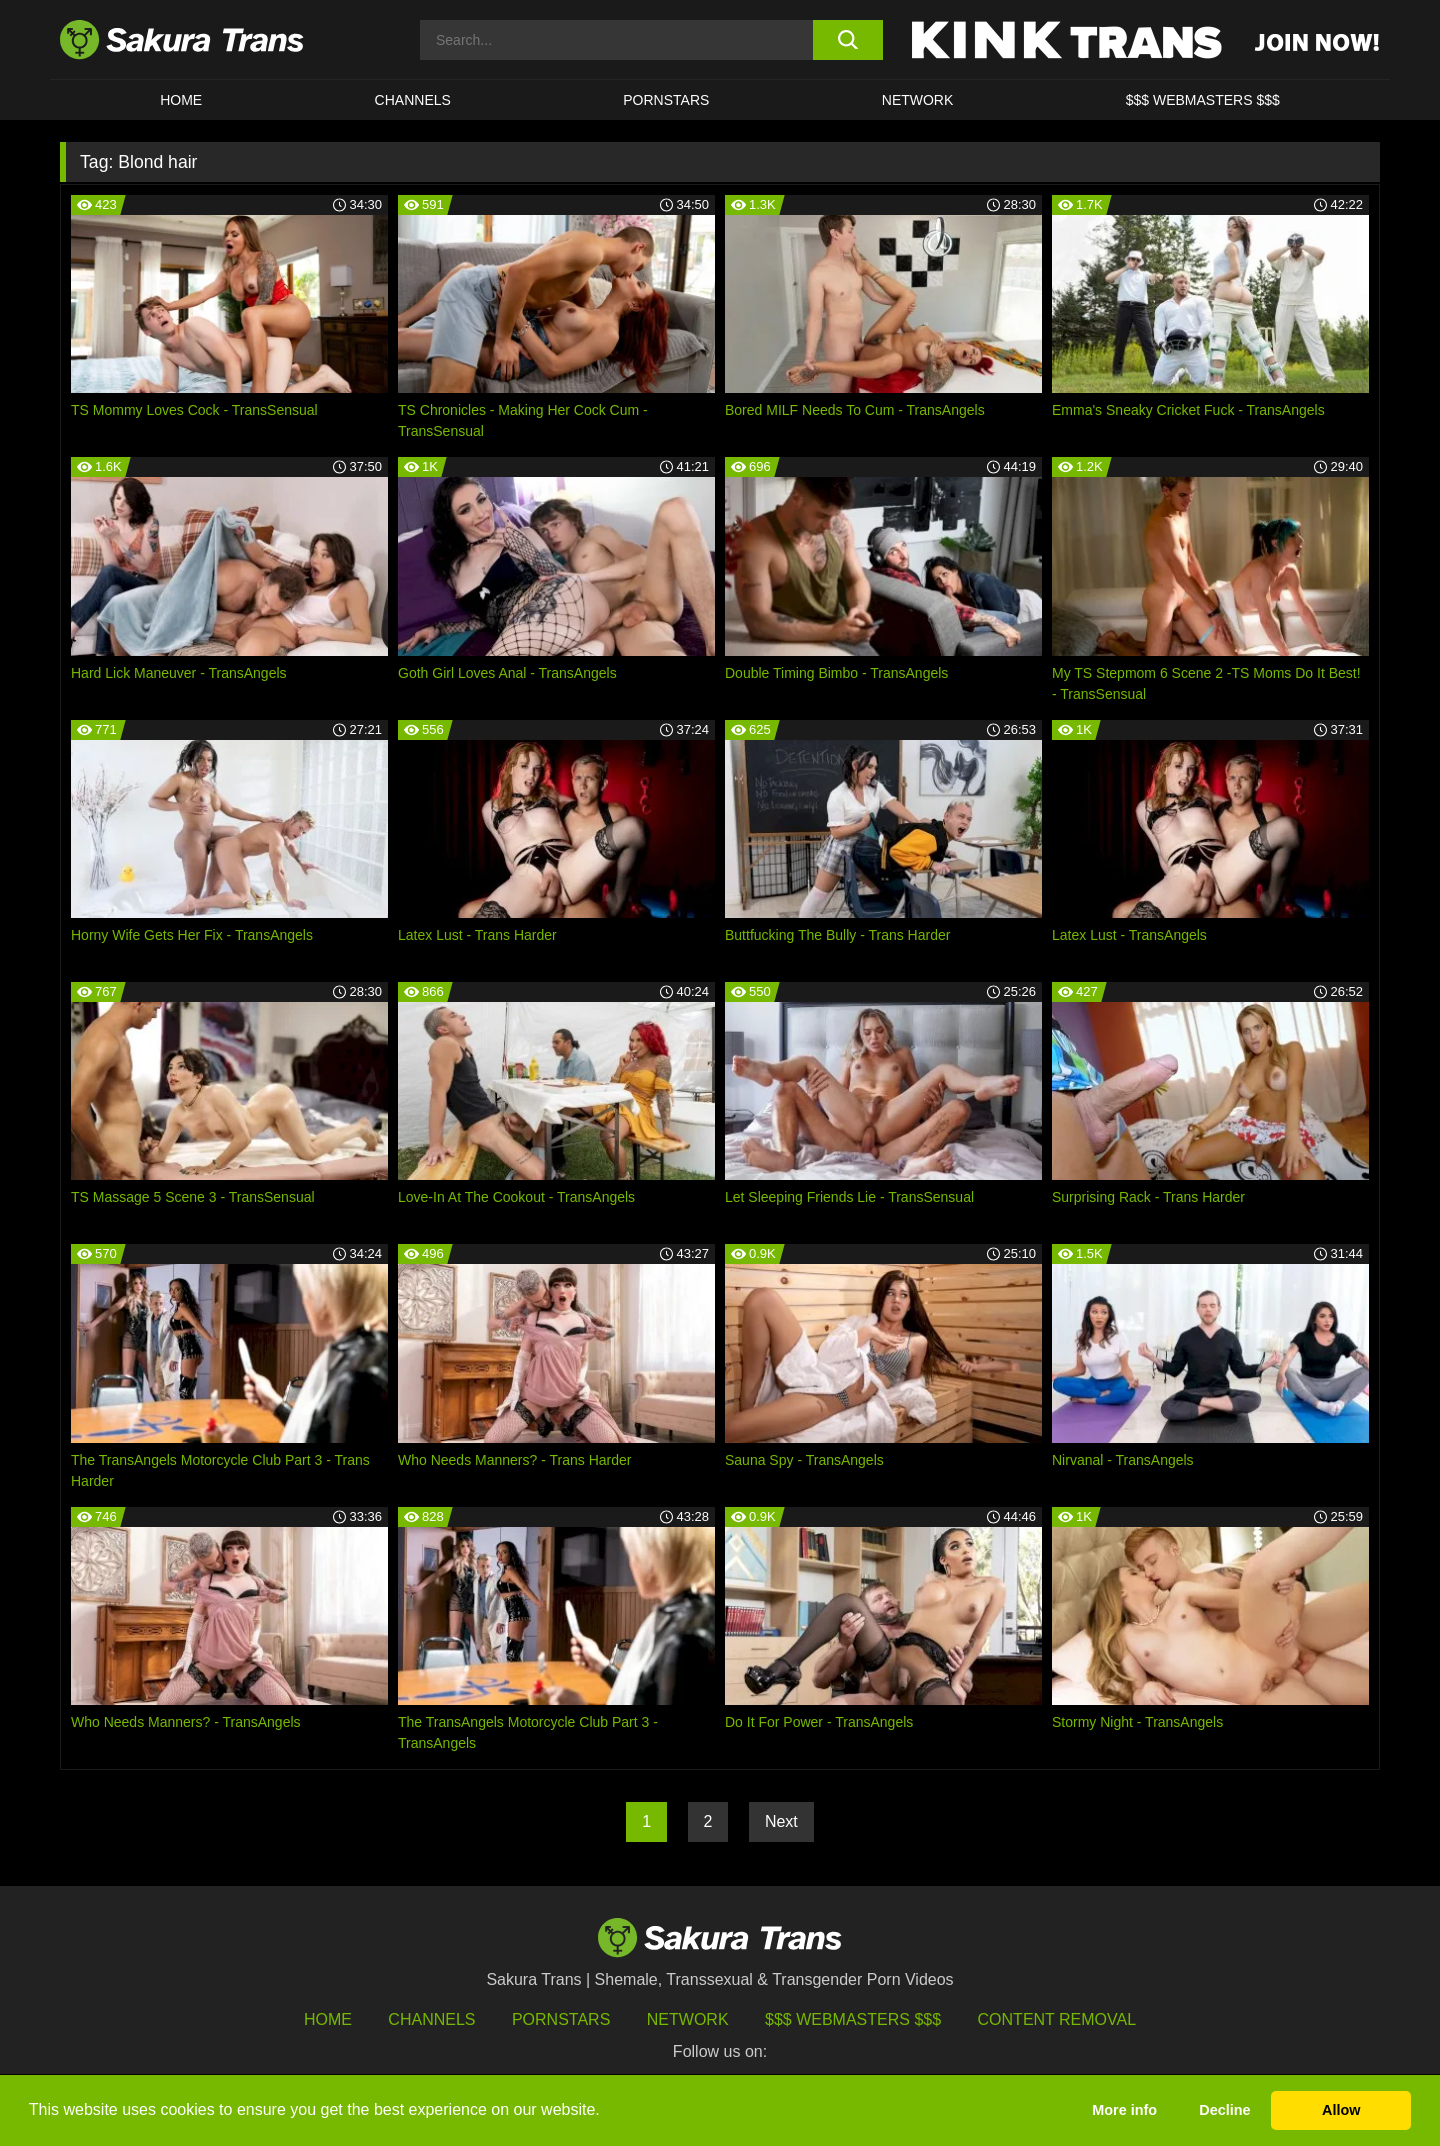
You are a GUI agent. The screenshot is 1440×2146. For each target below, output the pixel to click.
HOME (181, 100)
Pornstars (561, 2019)
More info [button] (1124, 2110)
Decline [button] (1224, 2110)
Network (918, 100)
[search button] (847, 40)
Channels (431, 2019)
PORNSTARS (666, 100)
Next (781, 1821)
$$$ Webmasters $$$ (853, 2019)
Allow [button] (1341, 2110)
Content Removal (1057, 2019)
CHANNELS (413, 100)
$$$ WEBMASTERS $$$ (1203, 100)
